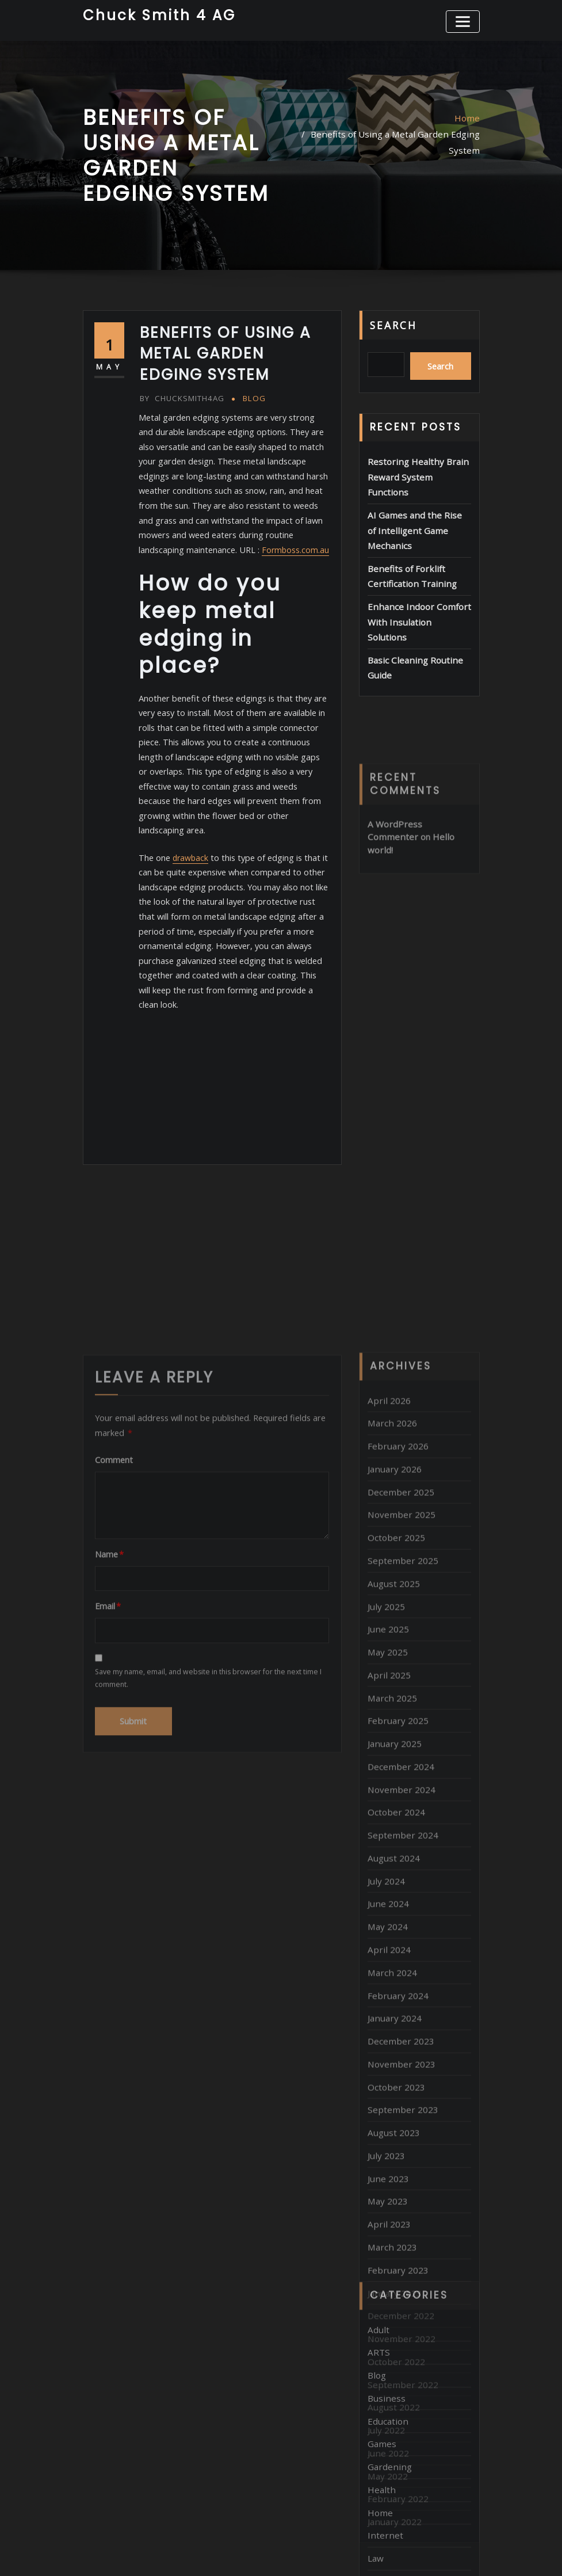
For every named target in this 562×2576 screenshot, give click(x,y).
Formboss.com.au (246, 540)
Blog (250, 396)
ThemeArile (403, 2553)
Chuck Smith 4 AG (155, 14)
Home (468, 114)
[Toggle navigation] (464, 20)
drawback (190, 827)
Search (393, 322)
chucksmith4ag (180, 396)
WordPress (272, 2553)
